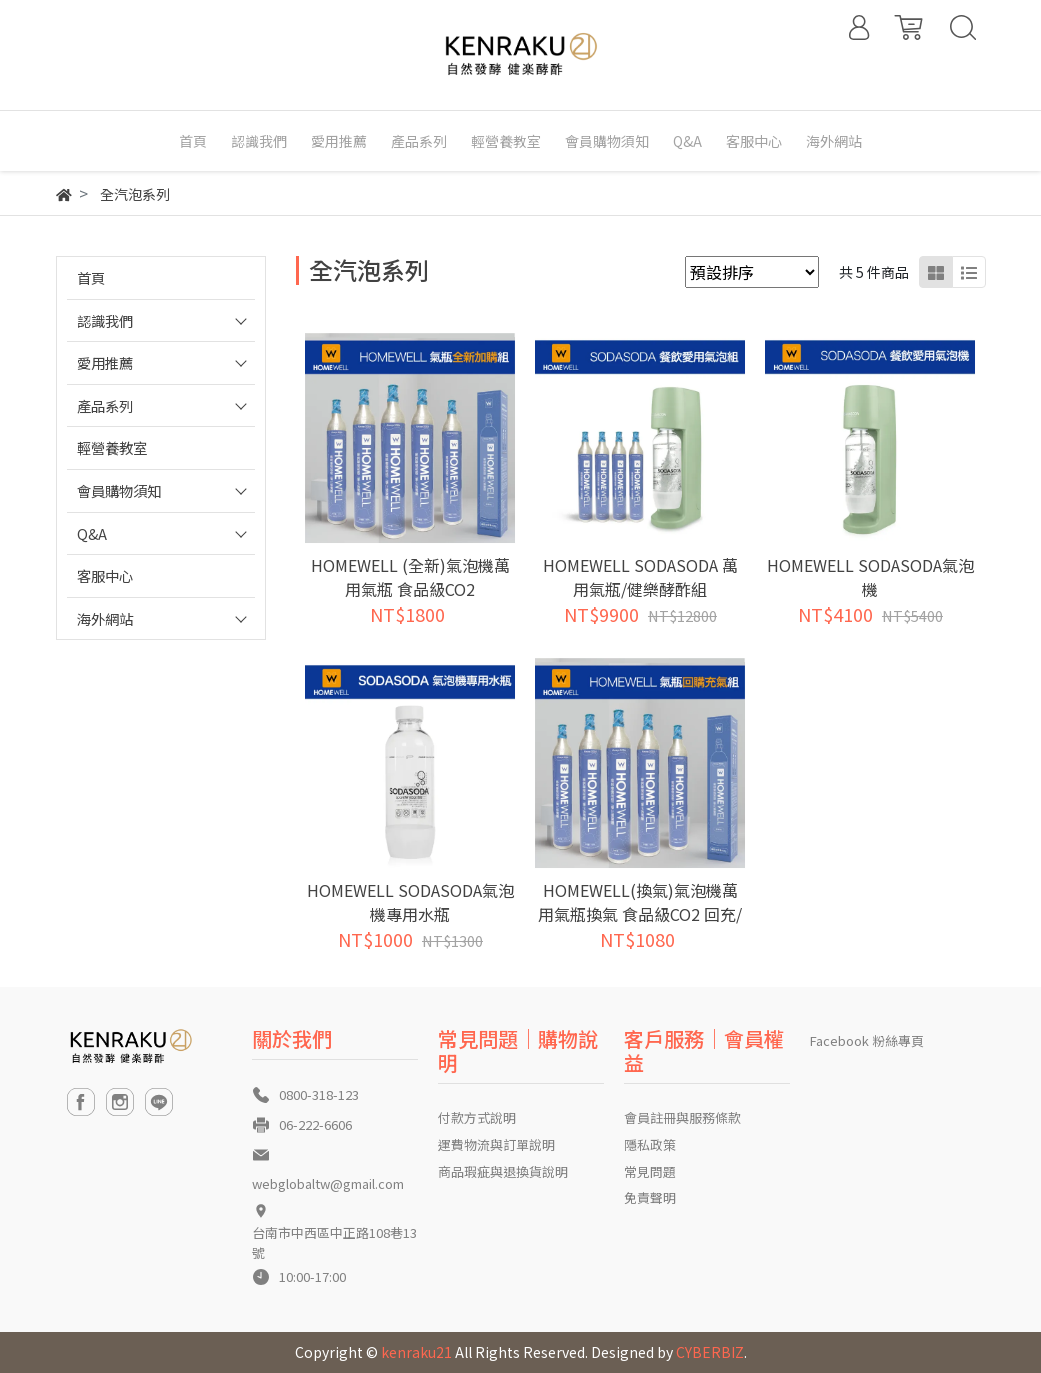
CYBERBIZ (710, 1352)
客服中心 (105, 575)
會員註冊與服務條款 (682, 1117)
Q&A (92, 533)
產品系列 (105, 405)
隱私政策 (650, 1144)
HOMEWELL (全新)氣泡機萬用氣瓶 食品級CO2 (410, 577)
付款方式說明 (477, 1117)
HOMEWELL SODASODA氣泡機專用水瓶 (410, 902)
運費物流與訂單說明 (496, 1144)
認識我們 (105, 320)
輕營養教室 (112, 447)
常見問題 (650, 1171)
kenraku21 (416, 1352)
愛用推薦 (105, 362)
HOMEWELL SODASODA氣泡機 (870, 577)
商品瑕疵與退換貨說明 (503, 1171)
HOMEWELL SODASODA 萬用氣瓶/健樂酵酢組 (640, 577)
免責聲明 (650, 1197)
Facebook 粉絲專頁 (867, 1040)
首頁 (91, 277)
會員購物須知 (119, 490)
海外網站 (105, 618)
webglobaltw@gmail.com (328, 1183)
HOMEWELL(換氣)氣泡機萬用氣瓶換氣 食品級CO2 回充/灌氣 (640, 914)
